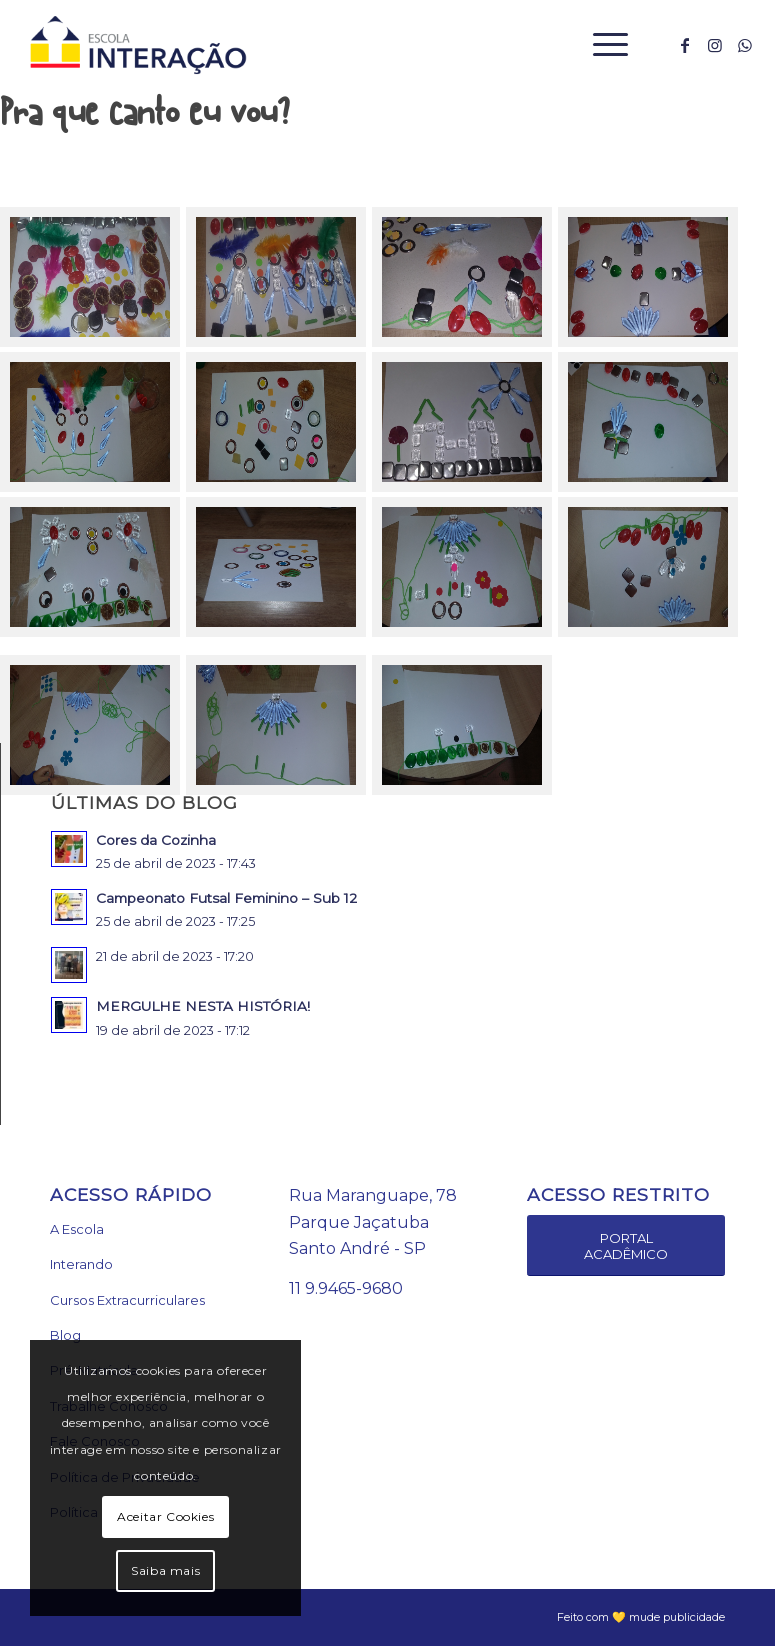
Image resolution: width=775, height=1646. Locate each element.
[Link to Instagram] (715, 45)
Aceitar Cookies (165, 1516)
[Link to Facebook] (685, 45)
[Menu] (600, 45)
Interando (81, 1264)
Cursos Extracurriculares (127, 1300)
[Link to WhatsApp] (745, 45)
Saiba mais (165, 1570)
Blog (65, 1335)
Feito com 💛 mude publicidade (641, 1617)
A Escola (77, 1229)
